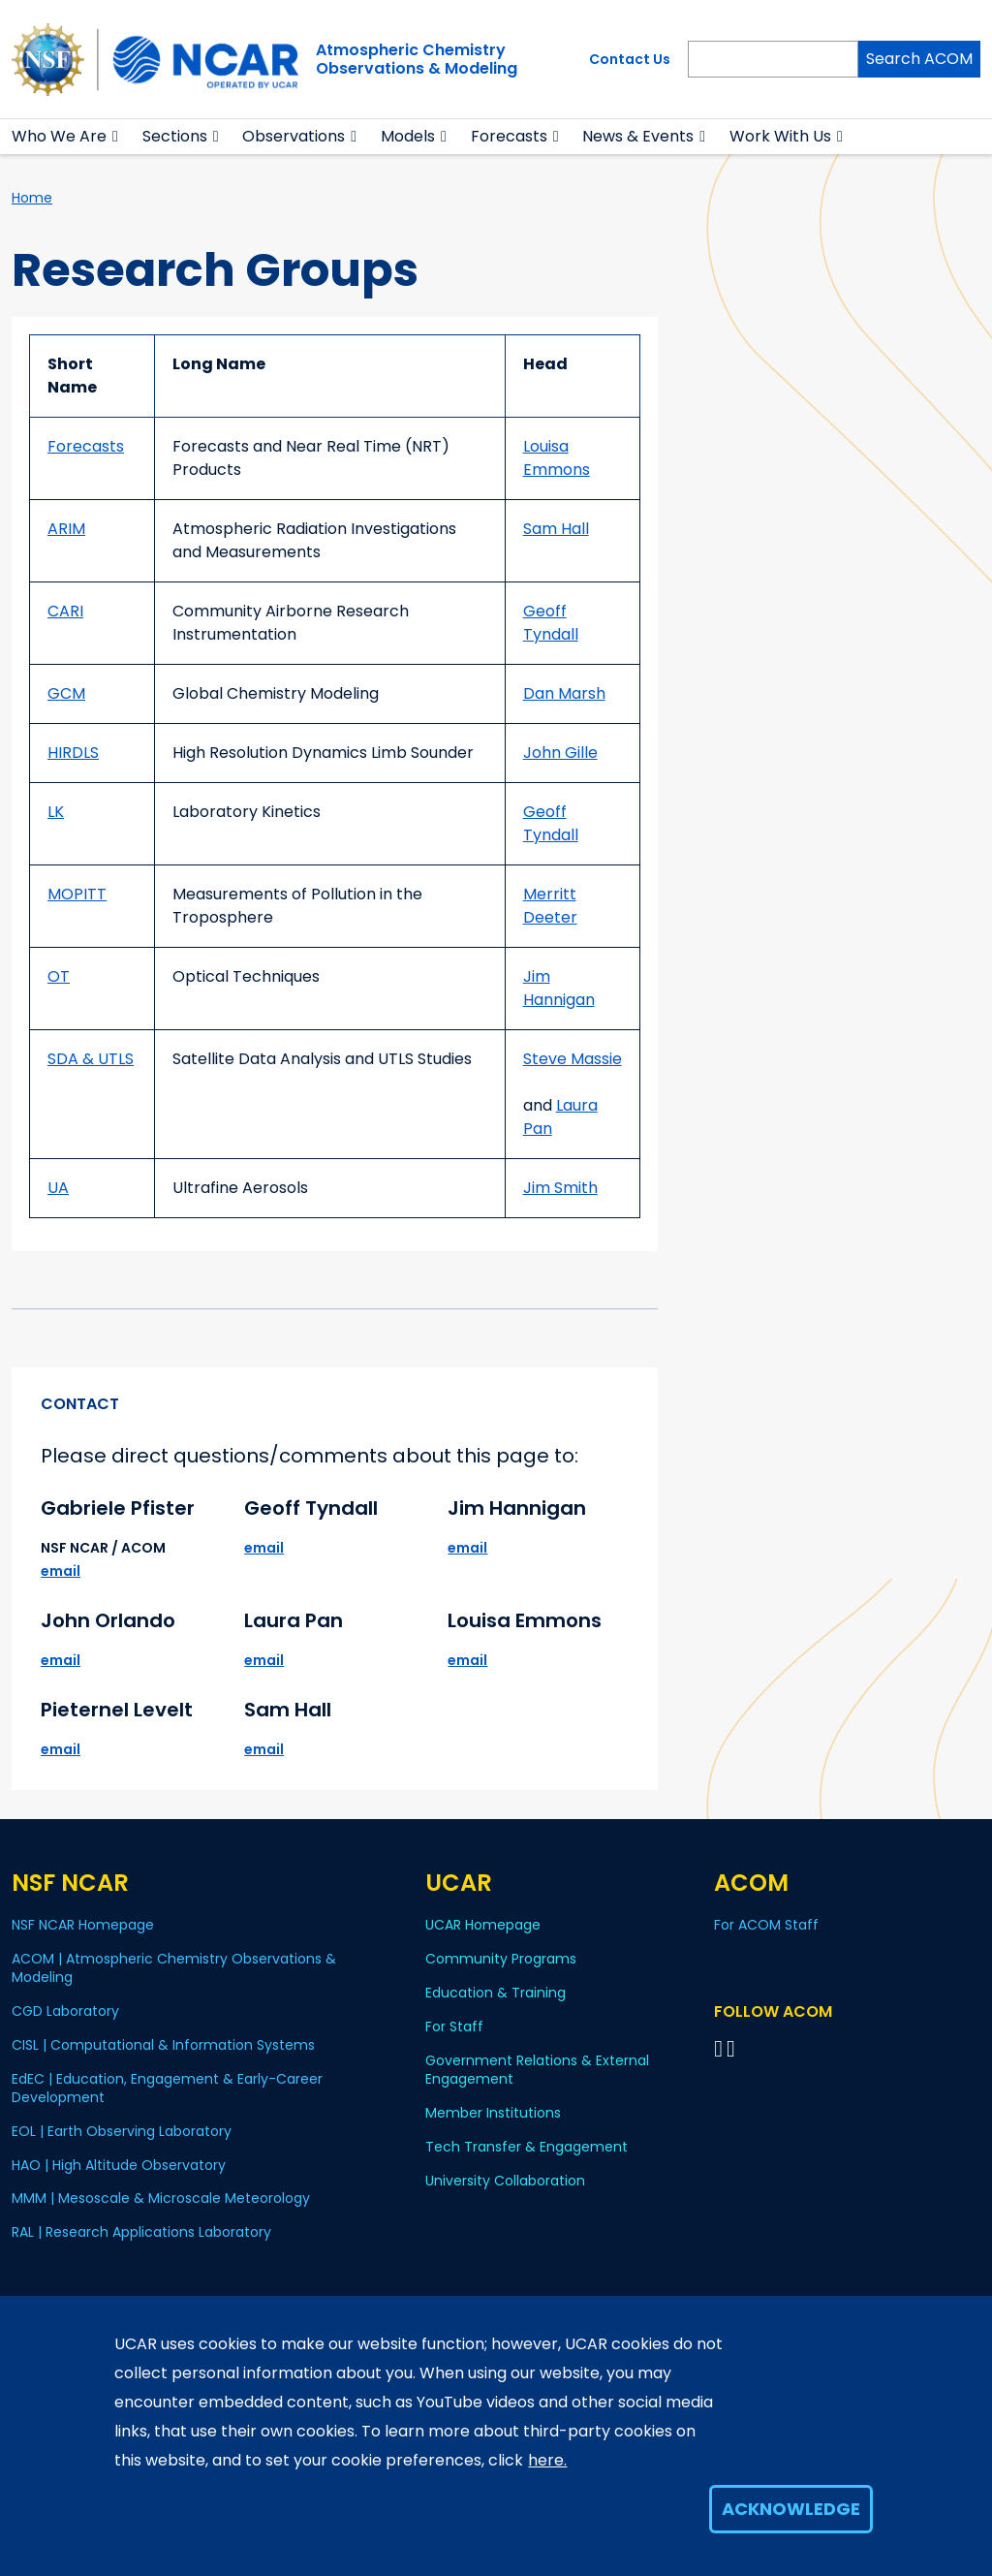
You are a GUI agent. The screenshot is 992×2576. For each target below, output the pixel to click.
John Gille (560, 752)
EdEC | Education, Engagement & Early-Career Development (167, 2088)
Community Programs (500, 1958)
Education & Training (495, 1992)
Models (408, 136)
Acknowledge (791, 2509)
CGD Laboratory (65, 2011)
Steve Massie (572, 1059)
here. (547, 2460)
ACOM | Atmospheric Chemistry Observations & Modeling (174, 1968)
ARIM (66, 529)
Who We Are (59, 136)
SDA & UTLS (90, 1059)
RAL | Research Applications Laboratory (141, 2232)
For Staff (454, 2026)
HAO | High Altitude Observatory (119, 2165)
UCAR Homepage (483, 1924)
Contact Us (629, 59)
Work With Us (780, 136)
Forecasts (509, 136)
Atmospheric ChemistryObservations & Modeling (416, 59)
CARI (65, 611)
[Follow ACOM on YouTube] (734, 2048)
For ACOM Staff (766, 1924)
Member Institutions (493, 2112)
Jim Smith (560, 1188)
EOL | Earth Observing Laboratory (122, 2131)
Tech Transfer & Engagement (526, 2146)
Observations (293, 136)
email (60, 1571)
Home (32, 197)
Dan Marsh (564, 693)
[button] (115, 136)
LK (55, 812)
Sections (174, 136)
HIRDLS (73, 752)
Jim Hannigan (559, 988)
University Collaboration (505, 2180)
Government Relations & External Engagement (537, 2070)
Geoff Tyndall (550, 622)
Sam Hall (556, 529)
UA (58, 1188)
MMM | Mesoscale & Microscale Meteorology (161, 2198)
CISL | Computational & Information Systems (163, 2045)
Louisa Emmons (556, 458)
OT (58, 976)
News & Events (638, 136)
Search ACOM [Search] (919, 58)
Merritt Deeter (550, 905)
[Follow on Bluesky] (718, 2048)
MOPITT (77, 894)
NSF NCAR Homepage (83, 1924)
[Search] (773, 59)
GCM (66, 693)
